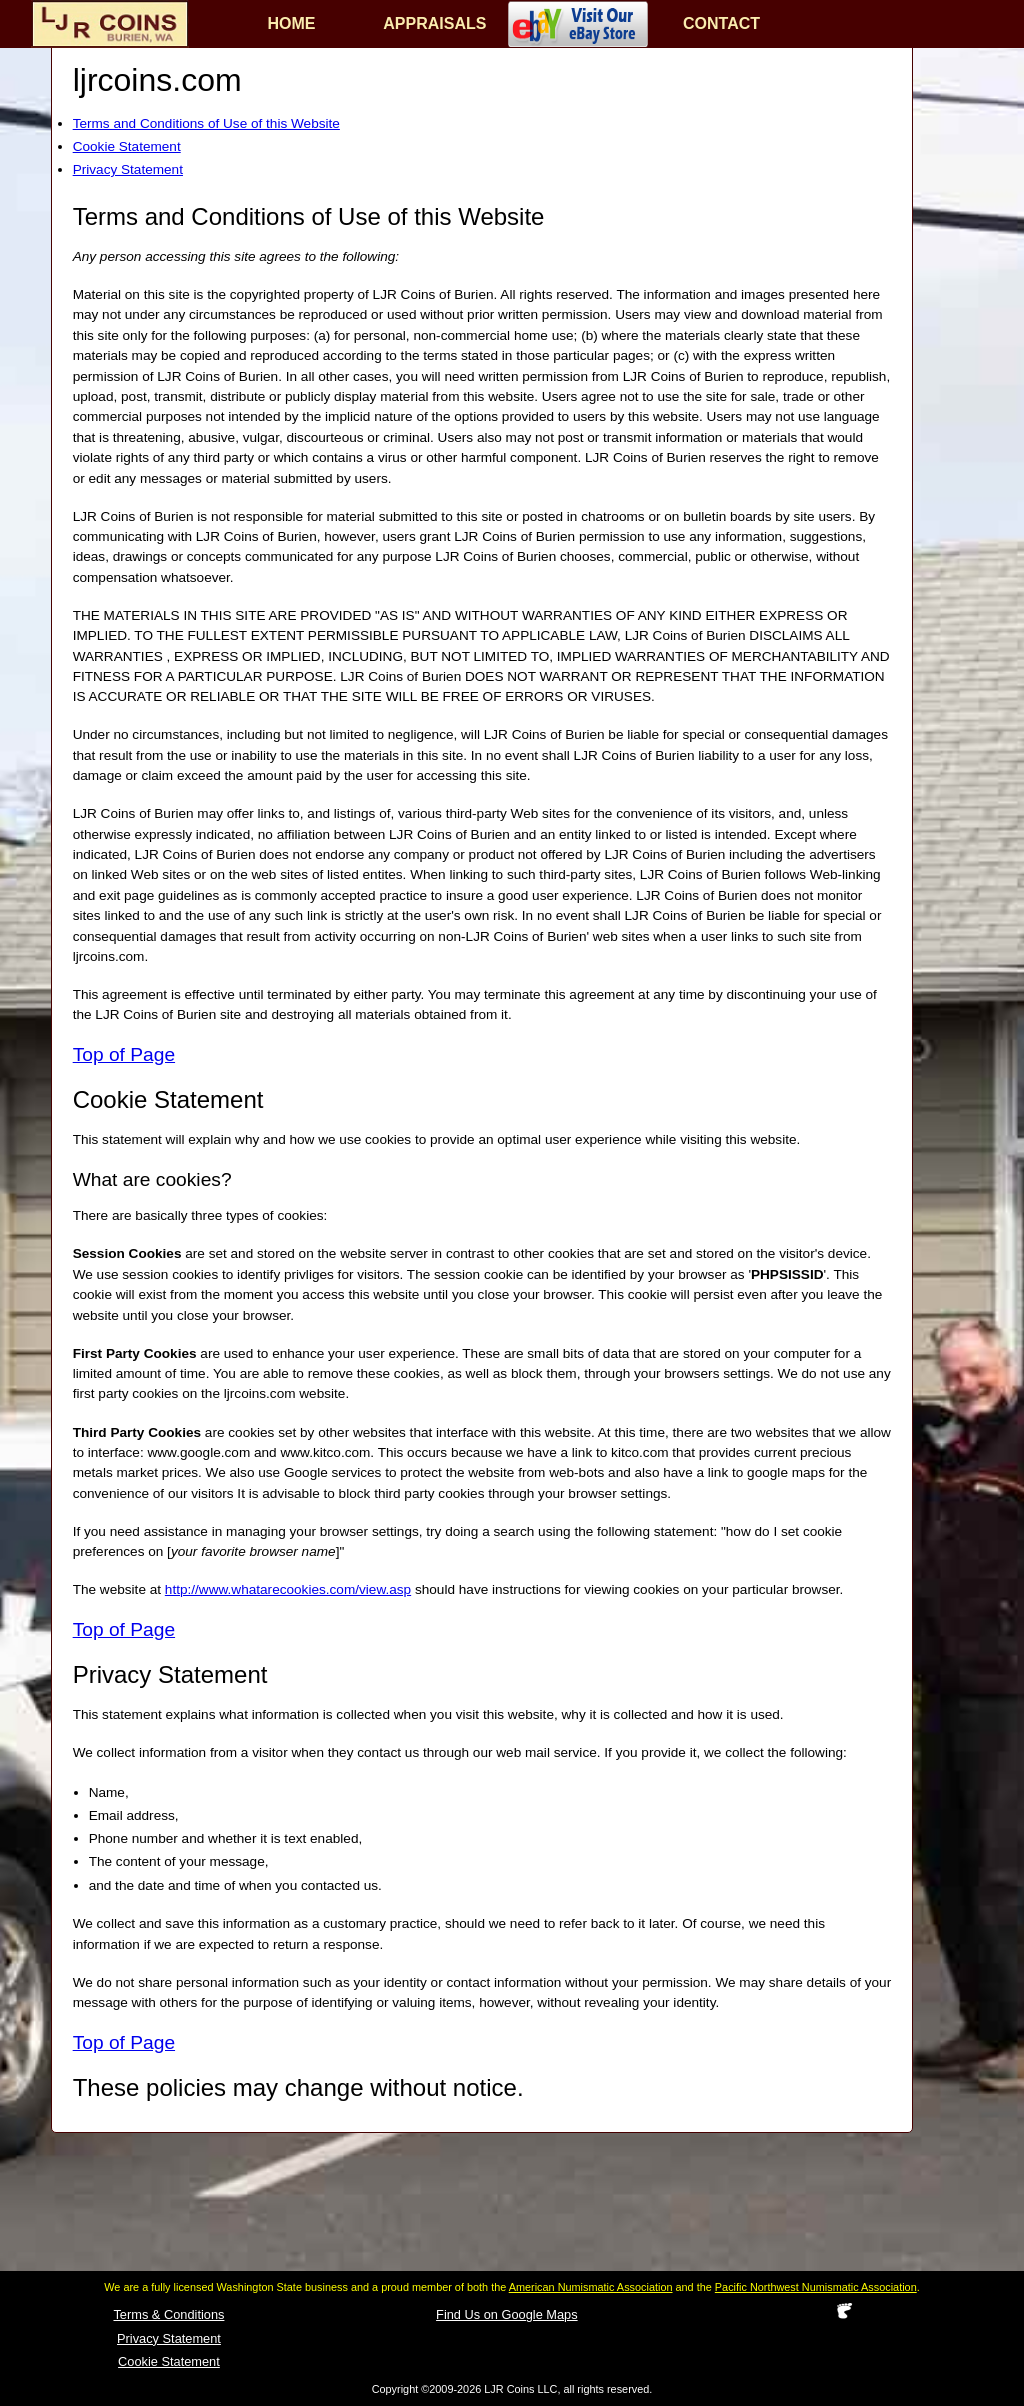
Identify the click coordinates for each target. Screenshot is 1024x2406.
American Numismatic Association (591, 2287)
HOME (292, 23)
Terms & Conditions (168, 2314)
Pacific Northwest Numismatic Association (816, 2287)
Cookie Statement (127, 146)
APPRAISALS (434, 23)
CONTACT (721, 23)
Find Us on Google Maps (507, 2314)
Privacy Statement (128, 169)
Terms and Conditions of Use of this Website (206, 123)
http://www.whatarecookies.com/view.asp (288, 1589)
